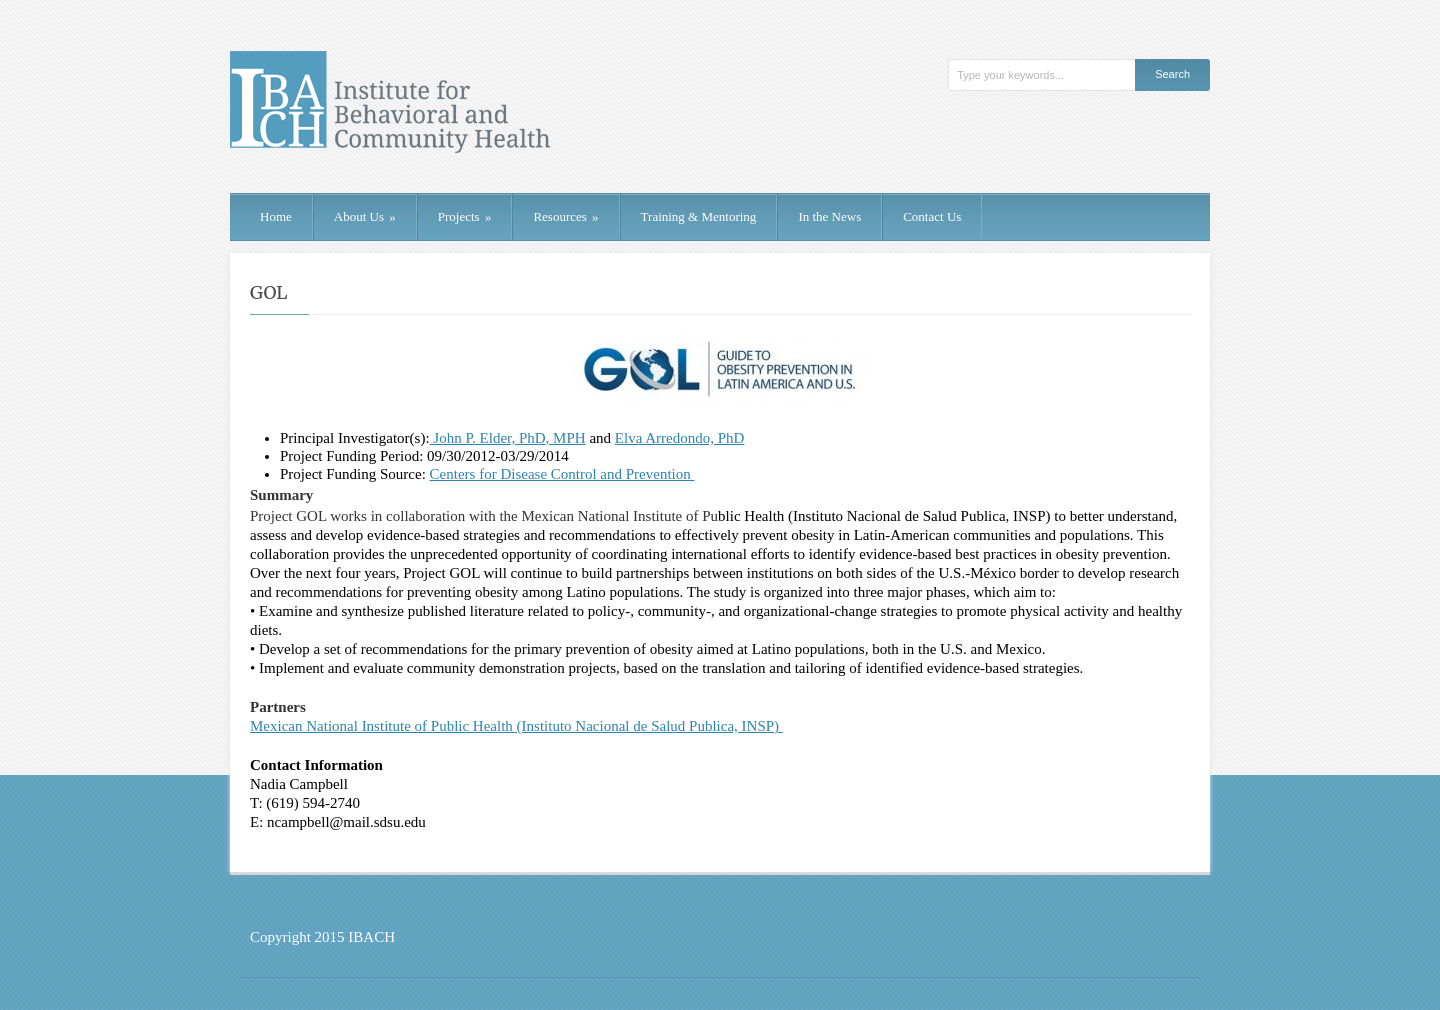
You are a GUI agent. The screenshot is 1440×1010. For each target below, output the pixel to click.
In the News (829, 216)
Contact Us (932, 216)
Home (276, 216)
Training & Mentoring (699, 216)
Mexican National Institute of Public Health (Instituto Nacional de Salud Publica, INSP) (516, 726)
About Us (365, 216)
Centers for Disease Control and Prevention (562, 474)
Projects (465, 216)
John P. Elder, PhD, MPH (508, 438)
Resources (565, 216)
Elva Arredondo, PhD (680, 438)
